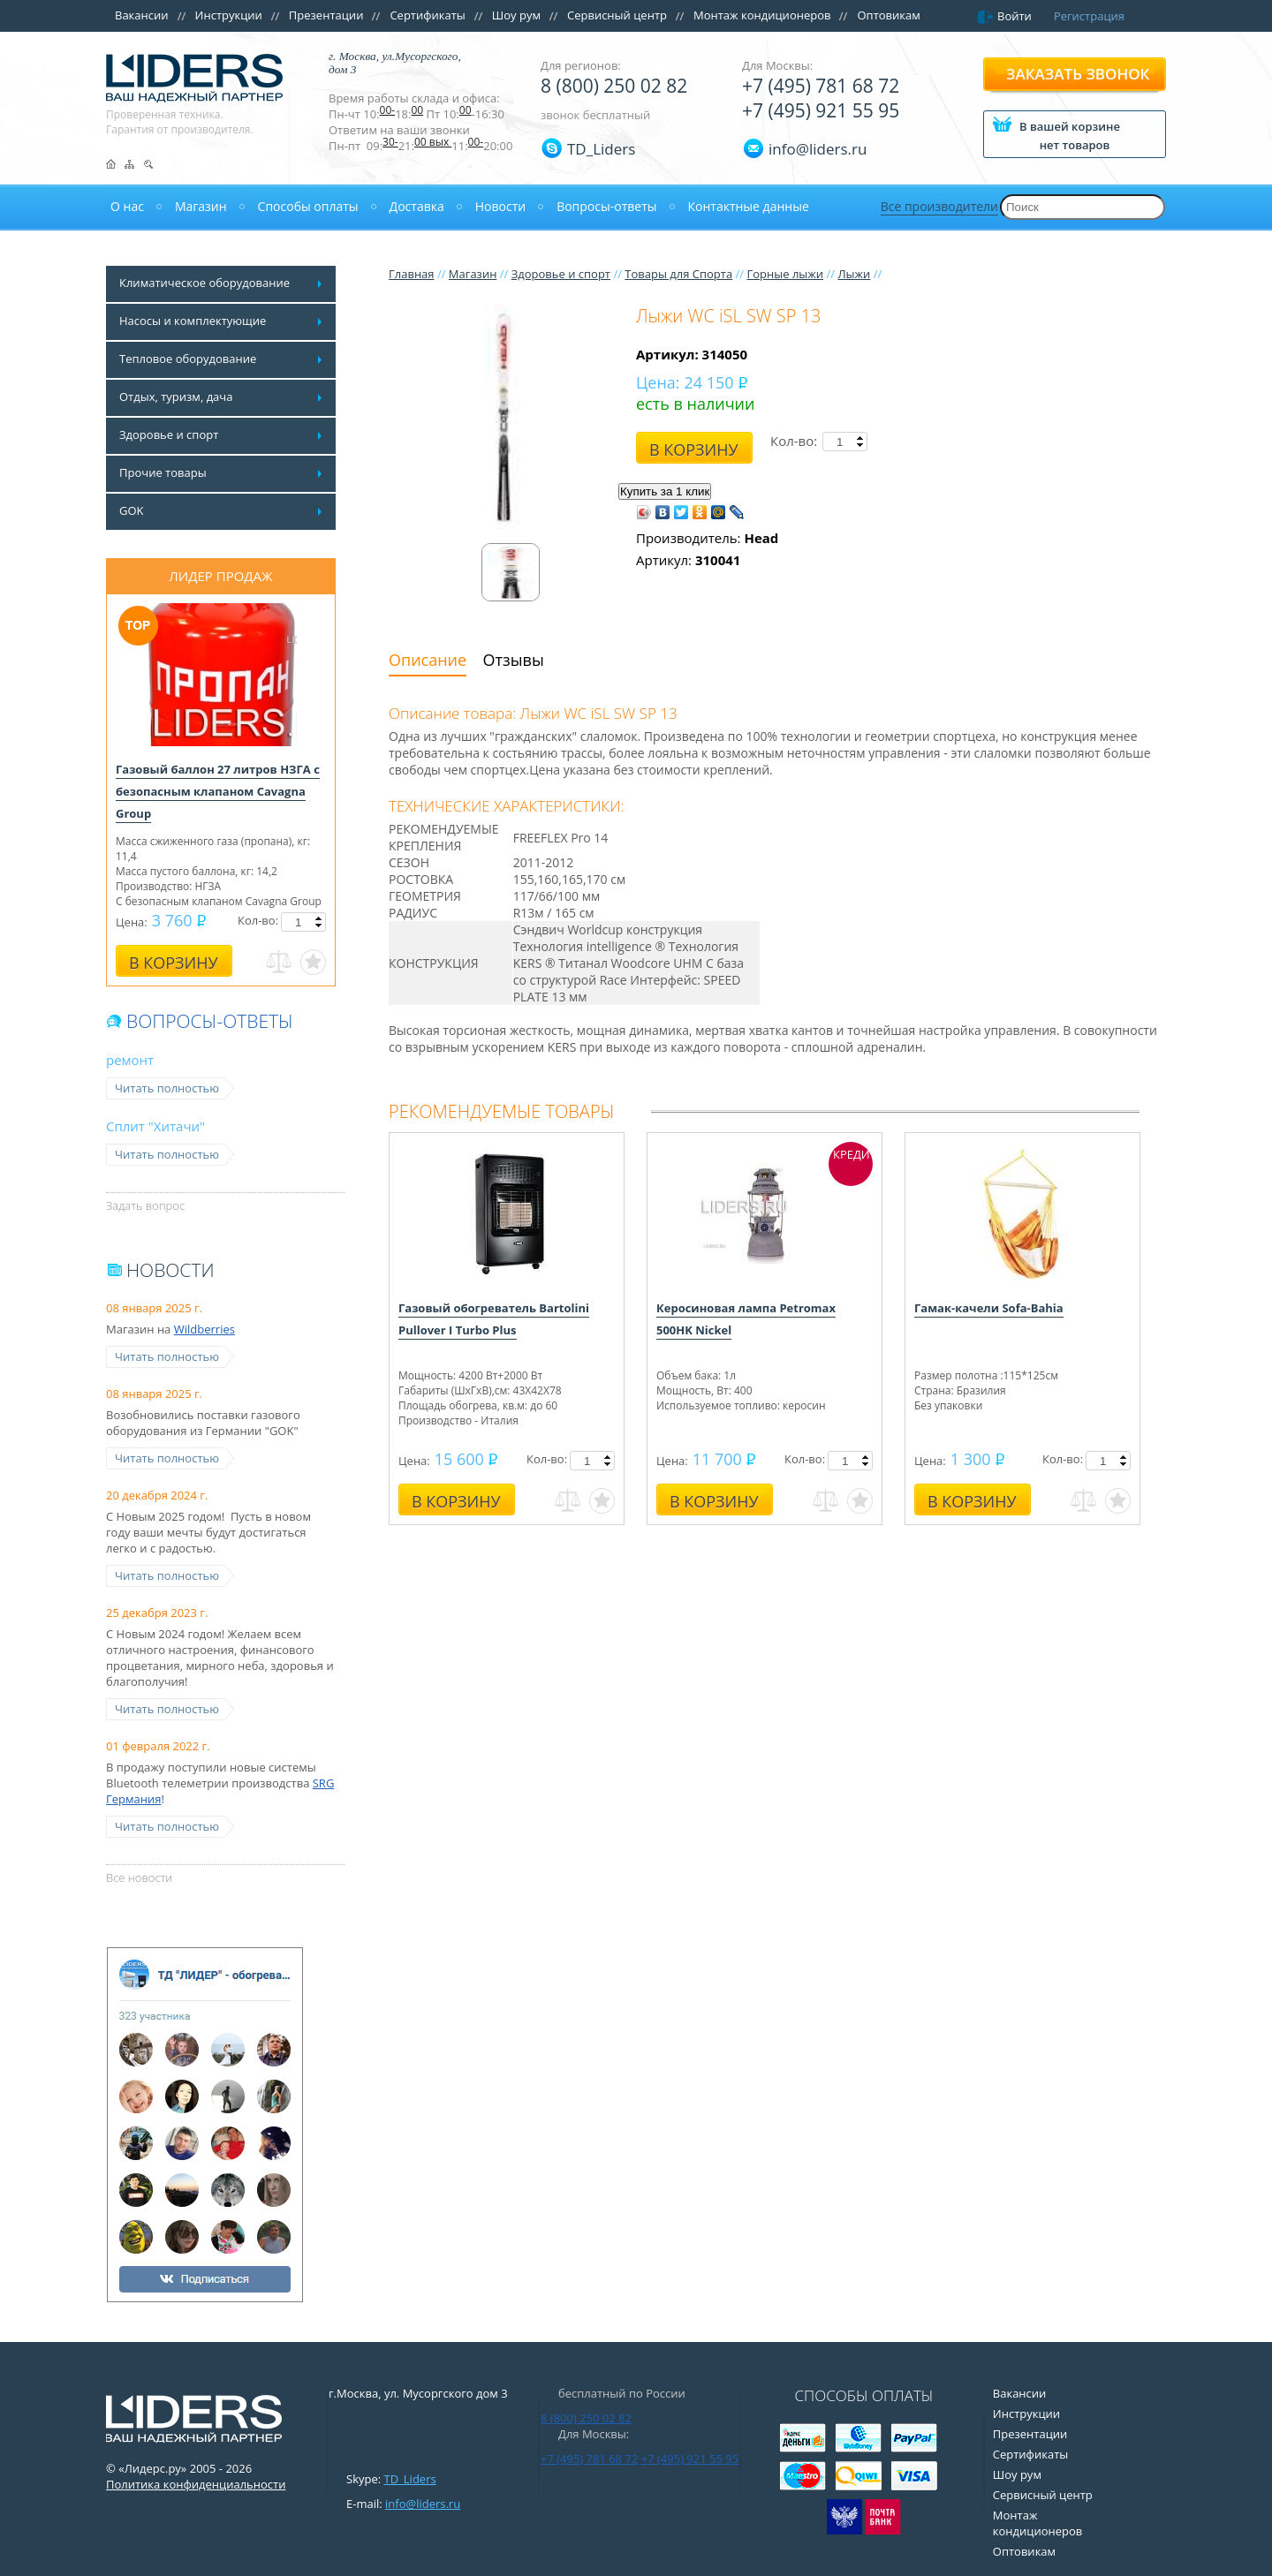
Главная (412, 274)
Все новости (139, 1877)
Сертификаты (427, 15)
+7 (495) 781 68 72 (820, 85)
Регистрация (1089, 16)
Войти (1014, 16)
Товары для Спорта (678, 274)
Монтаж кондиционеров (762, 15)
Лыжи (853, 274)
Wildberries (204, 1329)
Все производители (939, 206)
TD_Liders (601, 149)
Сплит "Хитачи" (155, 1126)
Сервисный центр (617, 15)
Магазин (473, 274)
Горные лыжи (784, 274)
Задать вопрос (145, 1205)
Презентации (326, 15)
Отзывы (513, 659)
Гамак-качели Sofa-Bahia (989, 1308)
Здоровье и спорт (560, 274)
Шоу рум (516, 15)
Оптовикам (888, 15)
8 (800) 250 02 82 (614, 85)
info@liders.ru (422, 2504)
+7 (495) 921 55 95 (820, 110)
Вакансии (142, 15)
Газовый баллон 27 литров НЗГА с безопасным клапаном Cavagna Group (218, 791)
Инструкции (228, 15)
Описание (427, 659)
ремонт (130, 1060)
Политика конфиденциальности (195, 2484)
